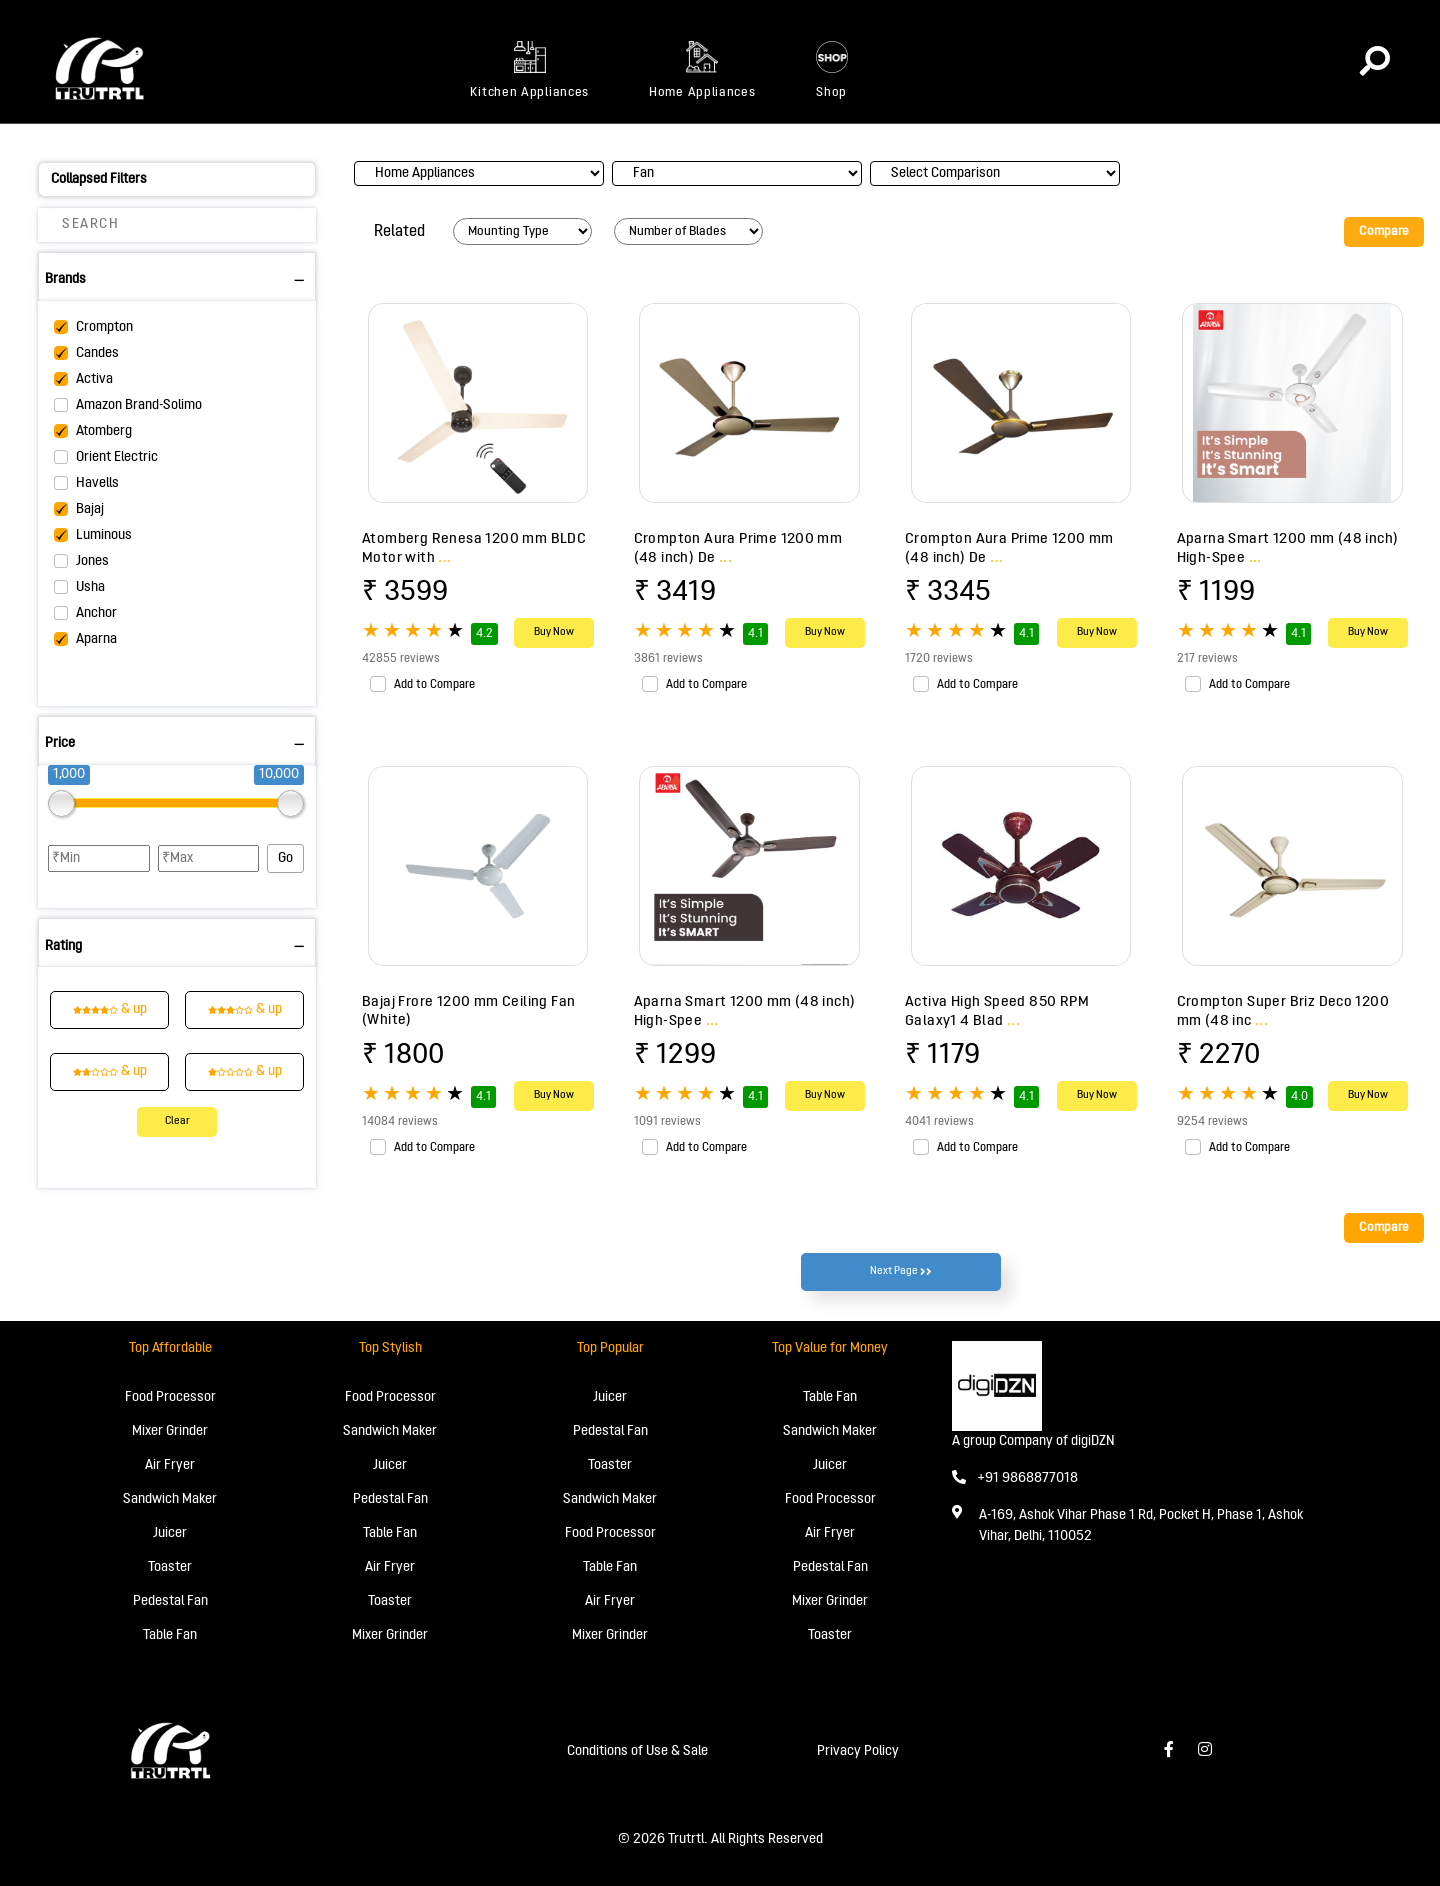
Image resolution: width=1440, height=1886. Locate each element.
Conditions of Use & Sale (637, 1751)
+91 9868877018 (1015, 1478)
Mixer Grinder (170, 1431)
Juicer (170, 1533)
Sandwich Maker (170, 1499)
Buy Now (554, 632)
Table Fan (170, 1635)
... (444, 558)
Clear (177, 1121)
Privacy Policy (858, 1751)
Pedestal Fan (170, 1601)
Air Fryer (170, 1465)
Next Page (901, 1272)
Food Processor (170, 1397)
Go (285, 858)
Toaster (170, 1567)
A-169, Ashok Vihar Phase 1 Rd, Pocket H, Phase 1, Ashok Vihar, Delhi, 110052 (1141, 1526)
